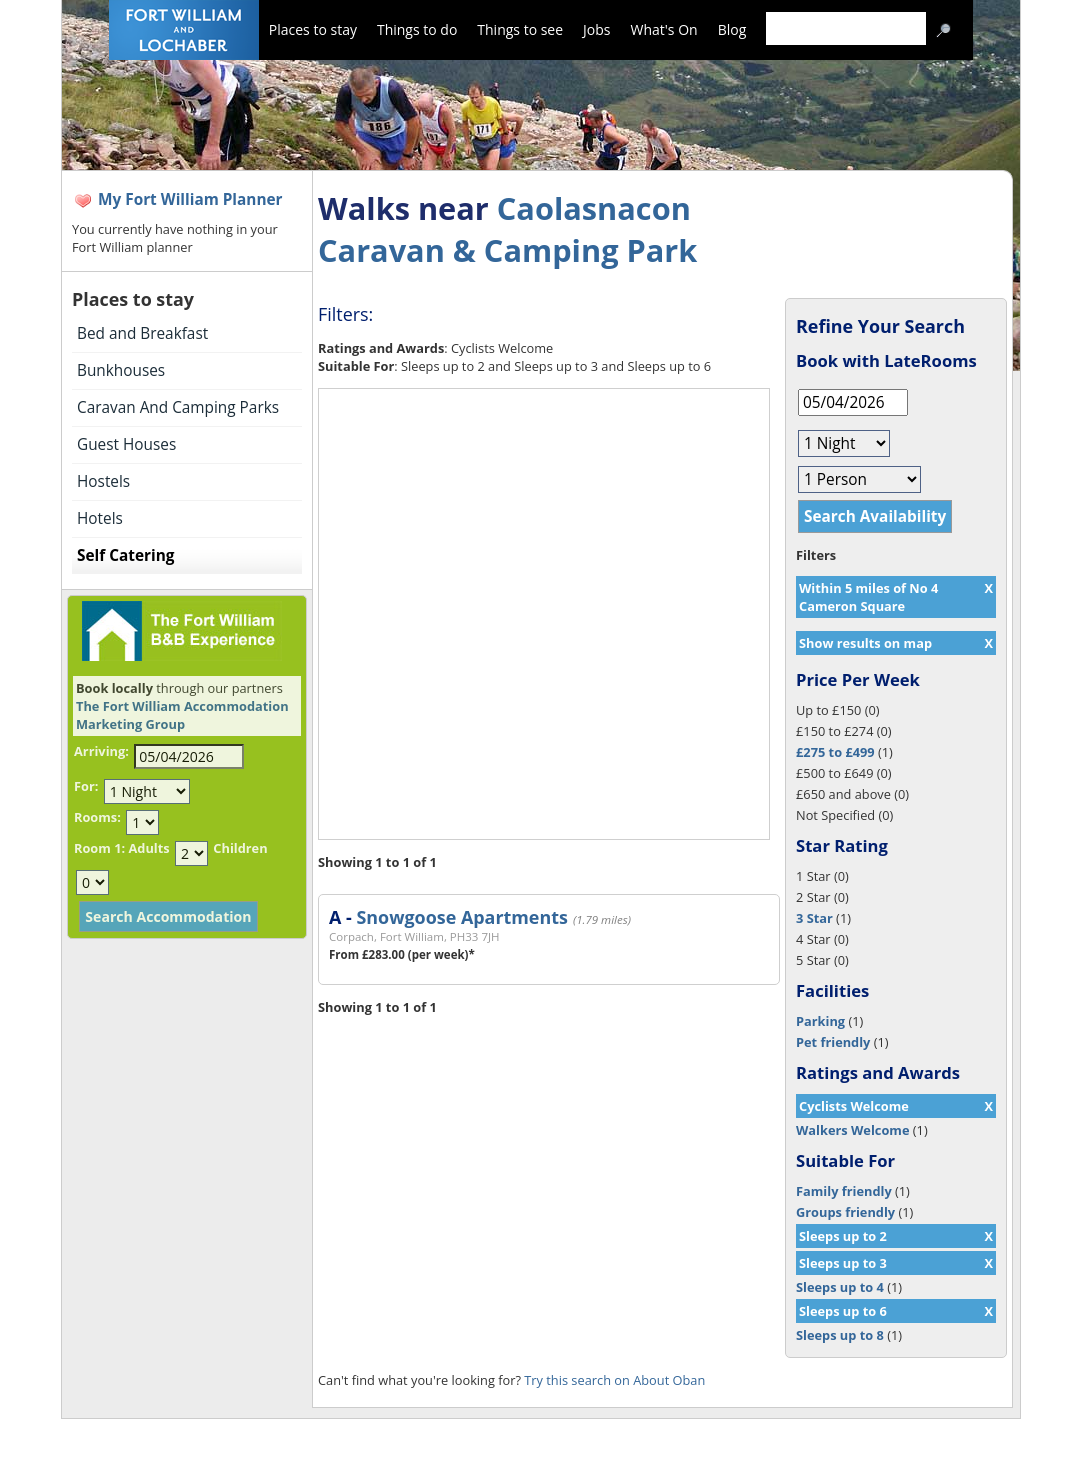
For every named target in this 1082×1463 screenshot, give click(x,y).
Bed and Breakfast (142, 333)
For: (86, 786)
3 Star (814, 918)
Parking (820, 1021)
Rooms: (97, 817)
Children (240, 848)
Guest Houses (126, 444)
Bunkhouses (121, 370)
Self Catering (125, 555)
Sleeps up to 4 (840, 1287)
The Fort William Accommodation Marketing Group (182, 715)
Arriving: (101, 751)
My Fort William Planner (190, 199)
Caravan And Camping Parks (178, 407)
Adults (148, 848)
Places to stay (313, 29)
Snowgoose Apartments (461, 917)
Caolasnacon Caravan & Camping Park (507, 229)
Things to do (417, 29)
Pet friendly (833, 1042)
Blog (732, 29)
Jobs (596, 29)
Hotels (100, 518)
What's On (664, 29)
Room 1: (99, 848)
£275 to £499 (835, 752)
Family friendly (844, 1191)
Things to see (520, 29)
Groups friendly (845, 1212)
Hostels (103, 481)
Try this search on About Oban (614, 1380)
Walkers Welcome (852, 1130)
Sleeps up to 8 (840, 1335)
